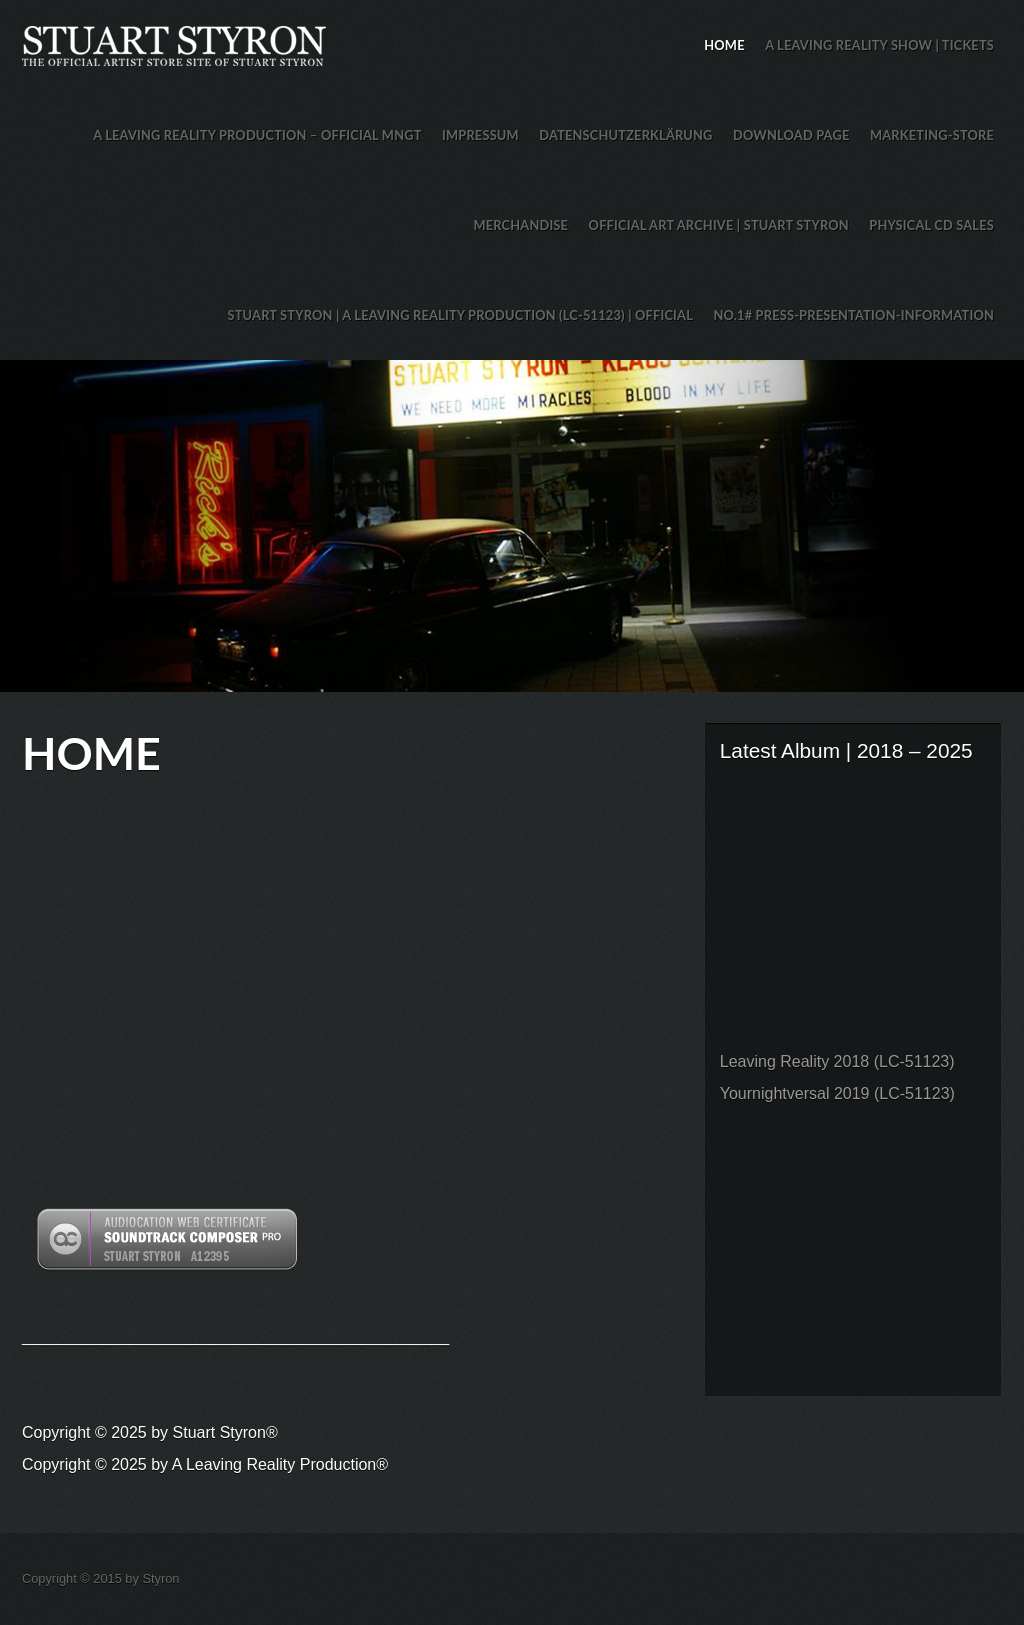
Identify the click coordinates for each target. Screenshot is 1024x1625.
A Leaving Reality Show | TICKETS (879, 45)
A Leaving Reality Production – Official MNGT (257, 135)
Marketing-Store (932, 135)
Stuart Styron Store (512, 526)
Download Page (791, 135)
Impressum (480, 135)
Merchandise (520, 225)
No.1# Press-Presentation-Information (853, 315)
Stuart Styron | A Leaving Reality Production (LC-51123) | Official (460, 315)
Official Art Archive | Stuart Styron (719, 225)
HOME (724, 45)
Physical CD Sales (931, 225)
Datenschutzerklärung (625, 135)
